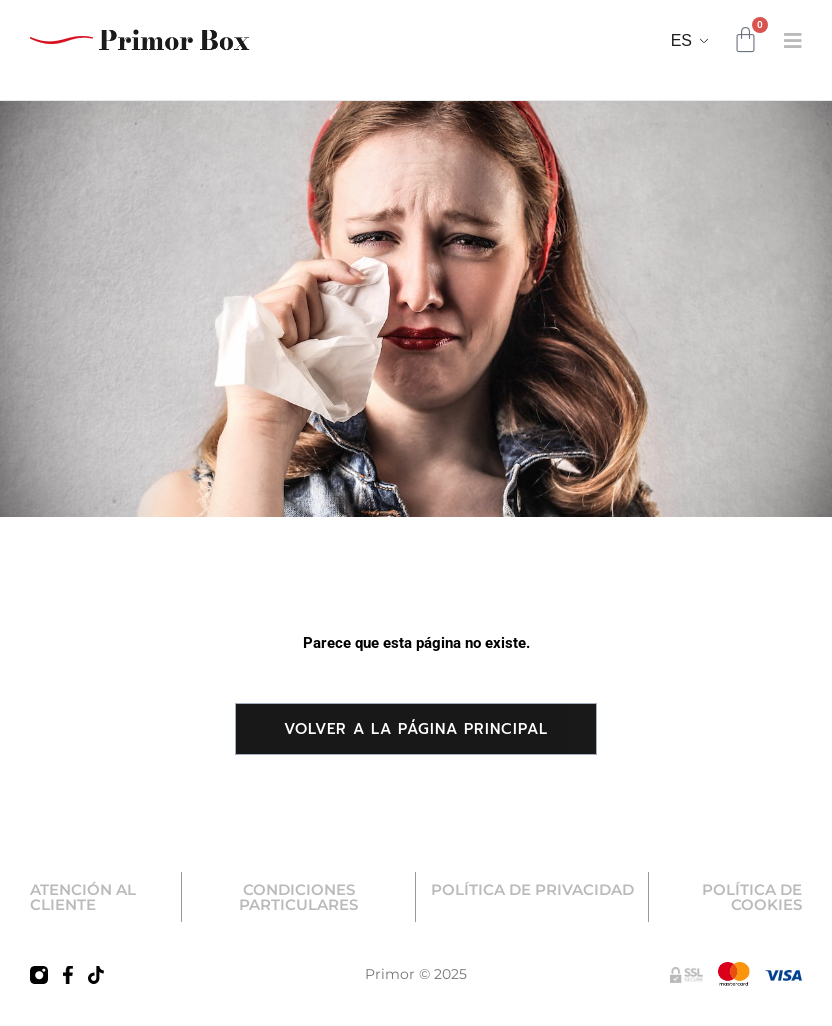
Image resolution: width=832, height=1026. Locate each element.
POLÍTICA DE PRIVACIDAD (532, 889)
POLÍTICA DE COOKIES (752, 897)
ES (681, 40)
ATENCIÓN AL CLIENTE (83, 897)
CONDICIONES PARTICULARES (298, 897)
